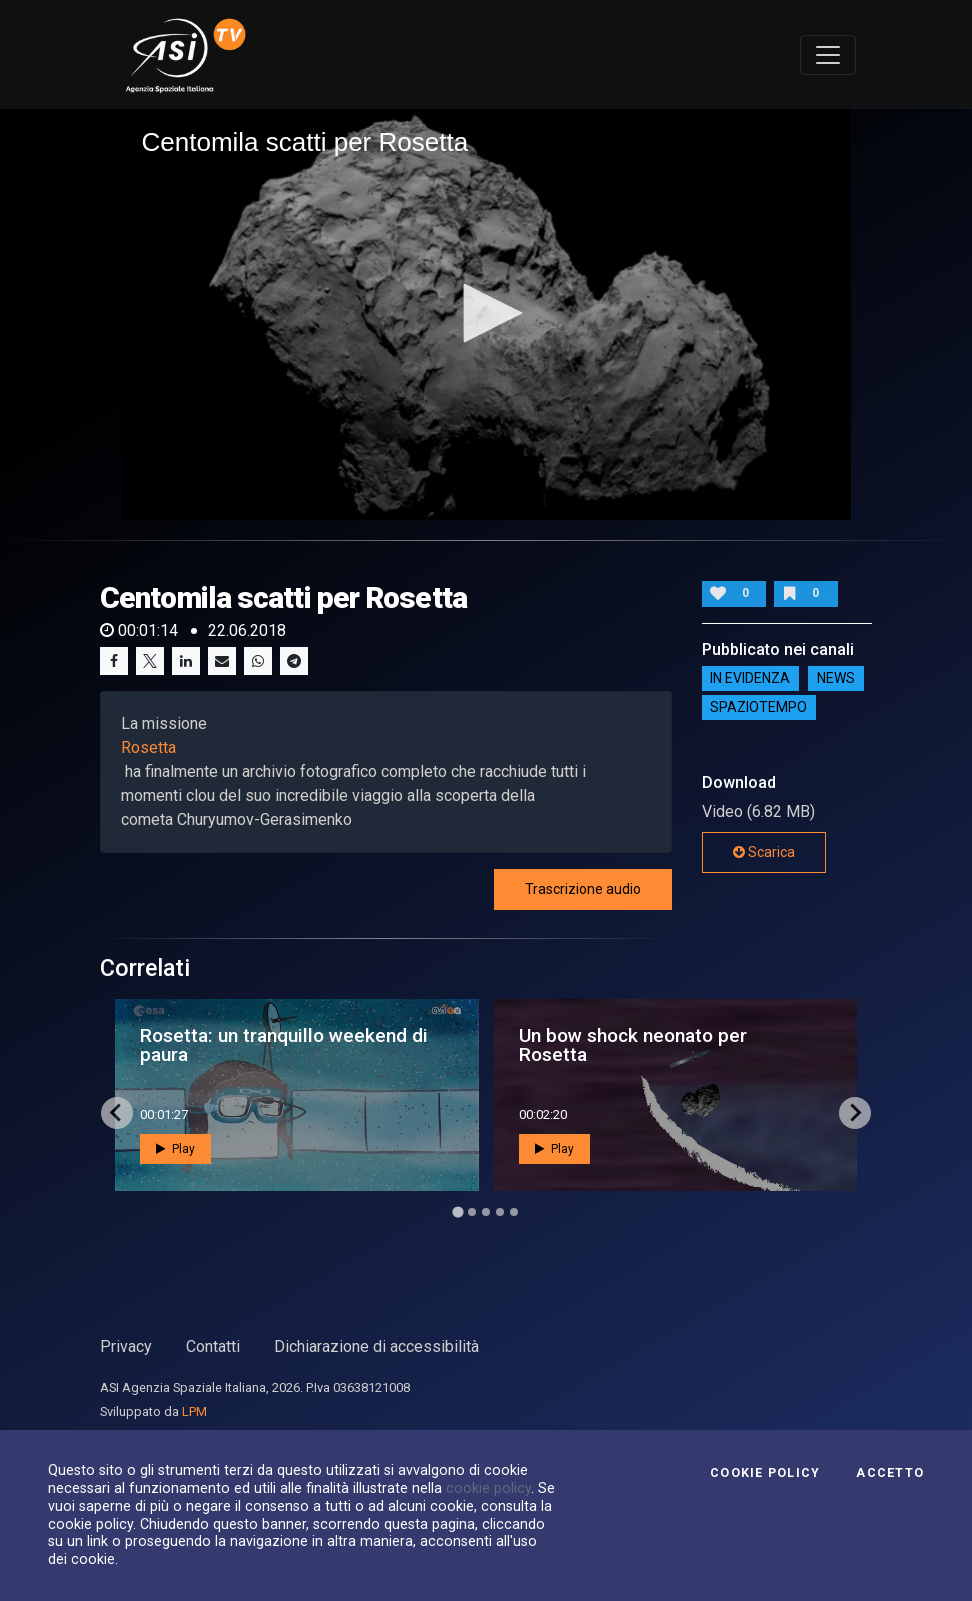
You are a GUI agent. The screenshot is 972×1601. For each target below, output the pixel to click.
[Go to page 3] (486, 1212)
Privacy (126, 1346)
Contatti (213, 1346)
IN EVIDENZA (750, 679)
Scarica (764, 852)
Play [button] (175, 1149)
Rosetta (148, 747)
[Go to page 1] (457, 1211)
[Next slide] (855, 1113)
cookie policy (488, 1488)
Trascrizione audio (583, 889)
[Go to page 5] (514, 1212)
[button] (486, 313)
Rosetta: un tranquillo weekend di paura (284, 1045)
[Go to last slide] (117, 1113)
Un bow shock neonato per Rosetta (633, 1045)
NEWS (836, 679)
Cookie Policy (765, 1473)
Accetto (890, 1473)
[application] (486, 314)
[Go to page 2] (472, 1212)
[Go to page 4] (500, 1212)
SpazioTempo (758, 708)
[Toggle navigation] (828, 55)
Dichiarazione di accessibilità (376, 1346)
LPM (194, 1411)
